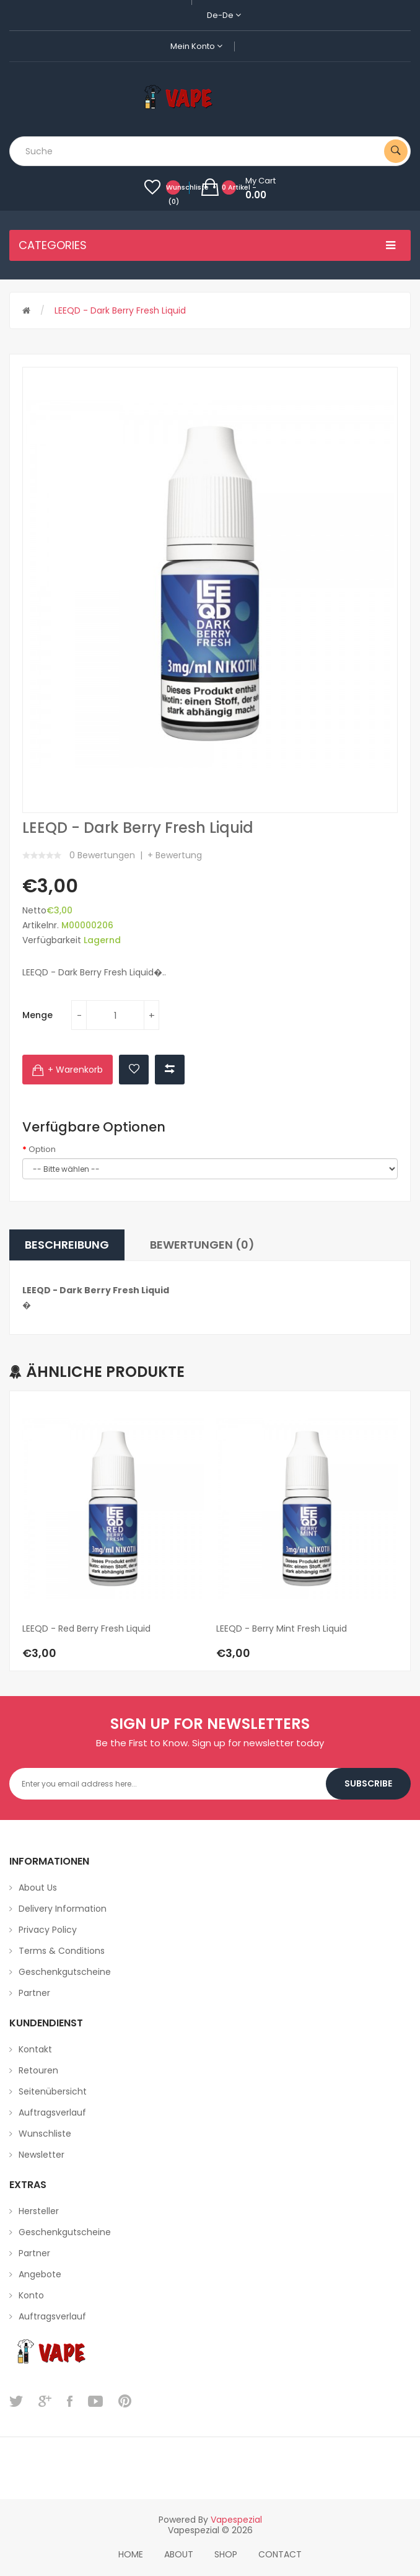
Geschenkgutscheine (65, 1972)
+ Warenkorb (75, 1069)
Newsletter (41, 2154)
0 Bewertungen (102, 855)
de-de (224, 15)
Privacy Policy (48, 1929)
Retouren (38, 2070)
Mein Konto (196, 46)
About (178, 2554)
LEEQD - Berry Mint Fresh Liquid (281, 1629)
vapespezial (236, 2519)
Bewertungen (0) (202, 1244)
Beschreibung (67, 1244)
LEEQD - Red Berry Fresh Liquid (86, 1629)
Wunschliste (45, 2133)
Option (42, 1149)
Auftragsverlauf (52, 2112)
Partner (34, 1993)
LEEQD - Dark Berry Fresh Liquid (120, 310)
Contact (280, 2554)
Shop (225, 2554)
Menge (37, 1015)
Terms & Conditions (62, 1951)
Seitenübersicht (53, 2091)
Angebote (40, 2274)
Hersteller (39, 2211)
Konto (31, 2295)
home (130, 2554)
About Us (38, 1887)
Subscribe (368, 1783)
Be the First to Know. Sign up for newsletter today (210, 1742)
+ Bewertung (174, 855)
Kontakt (35, 2049)
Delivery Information (63, 1908)
